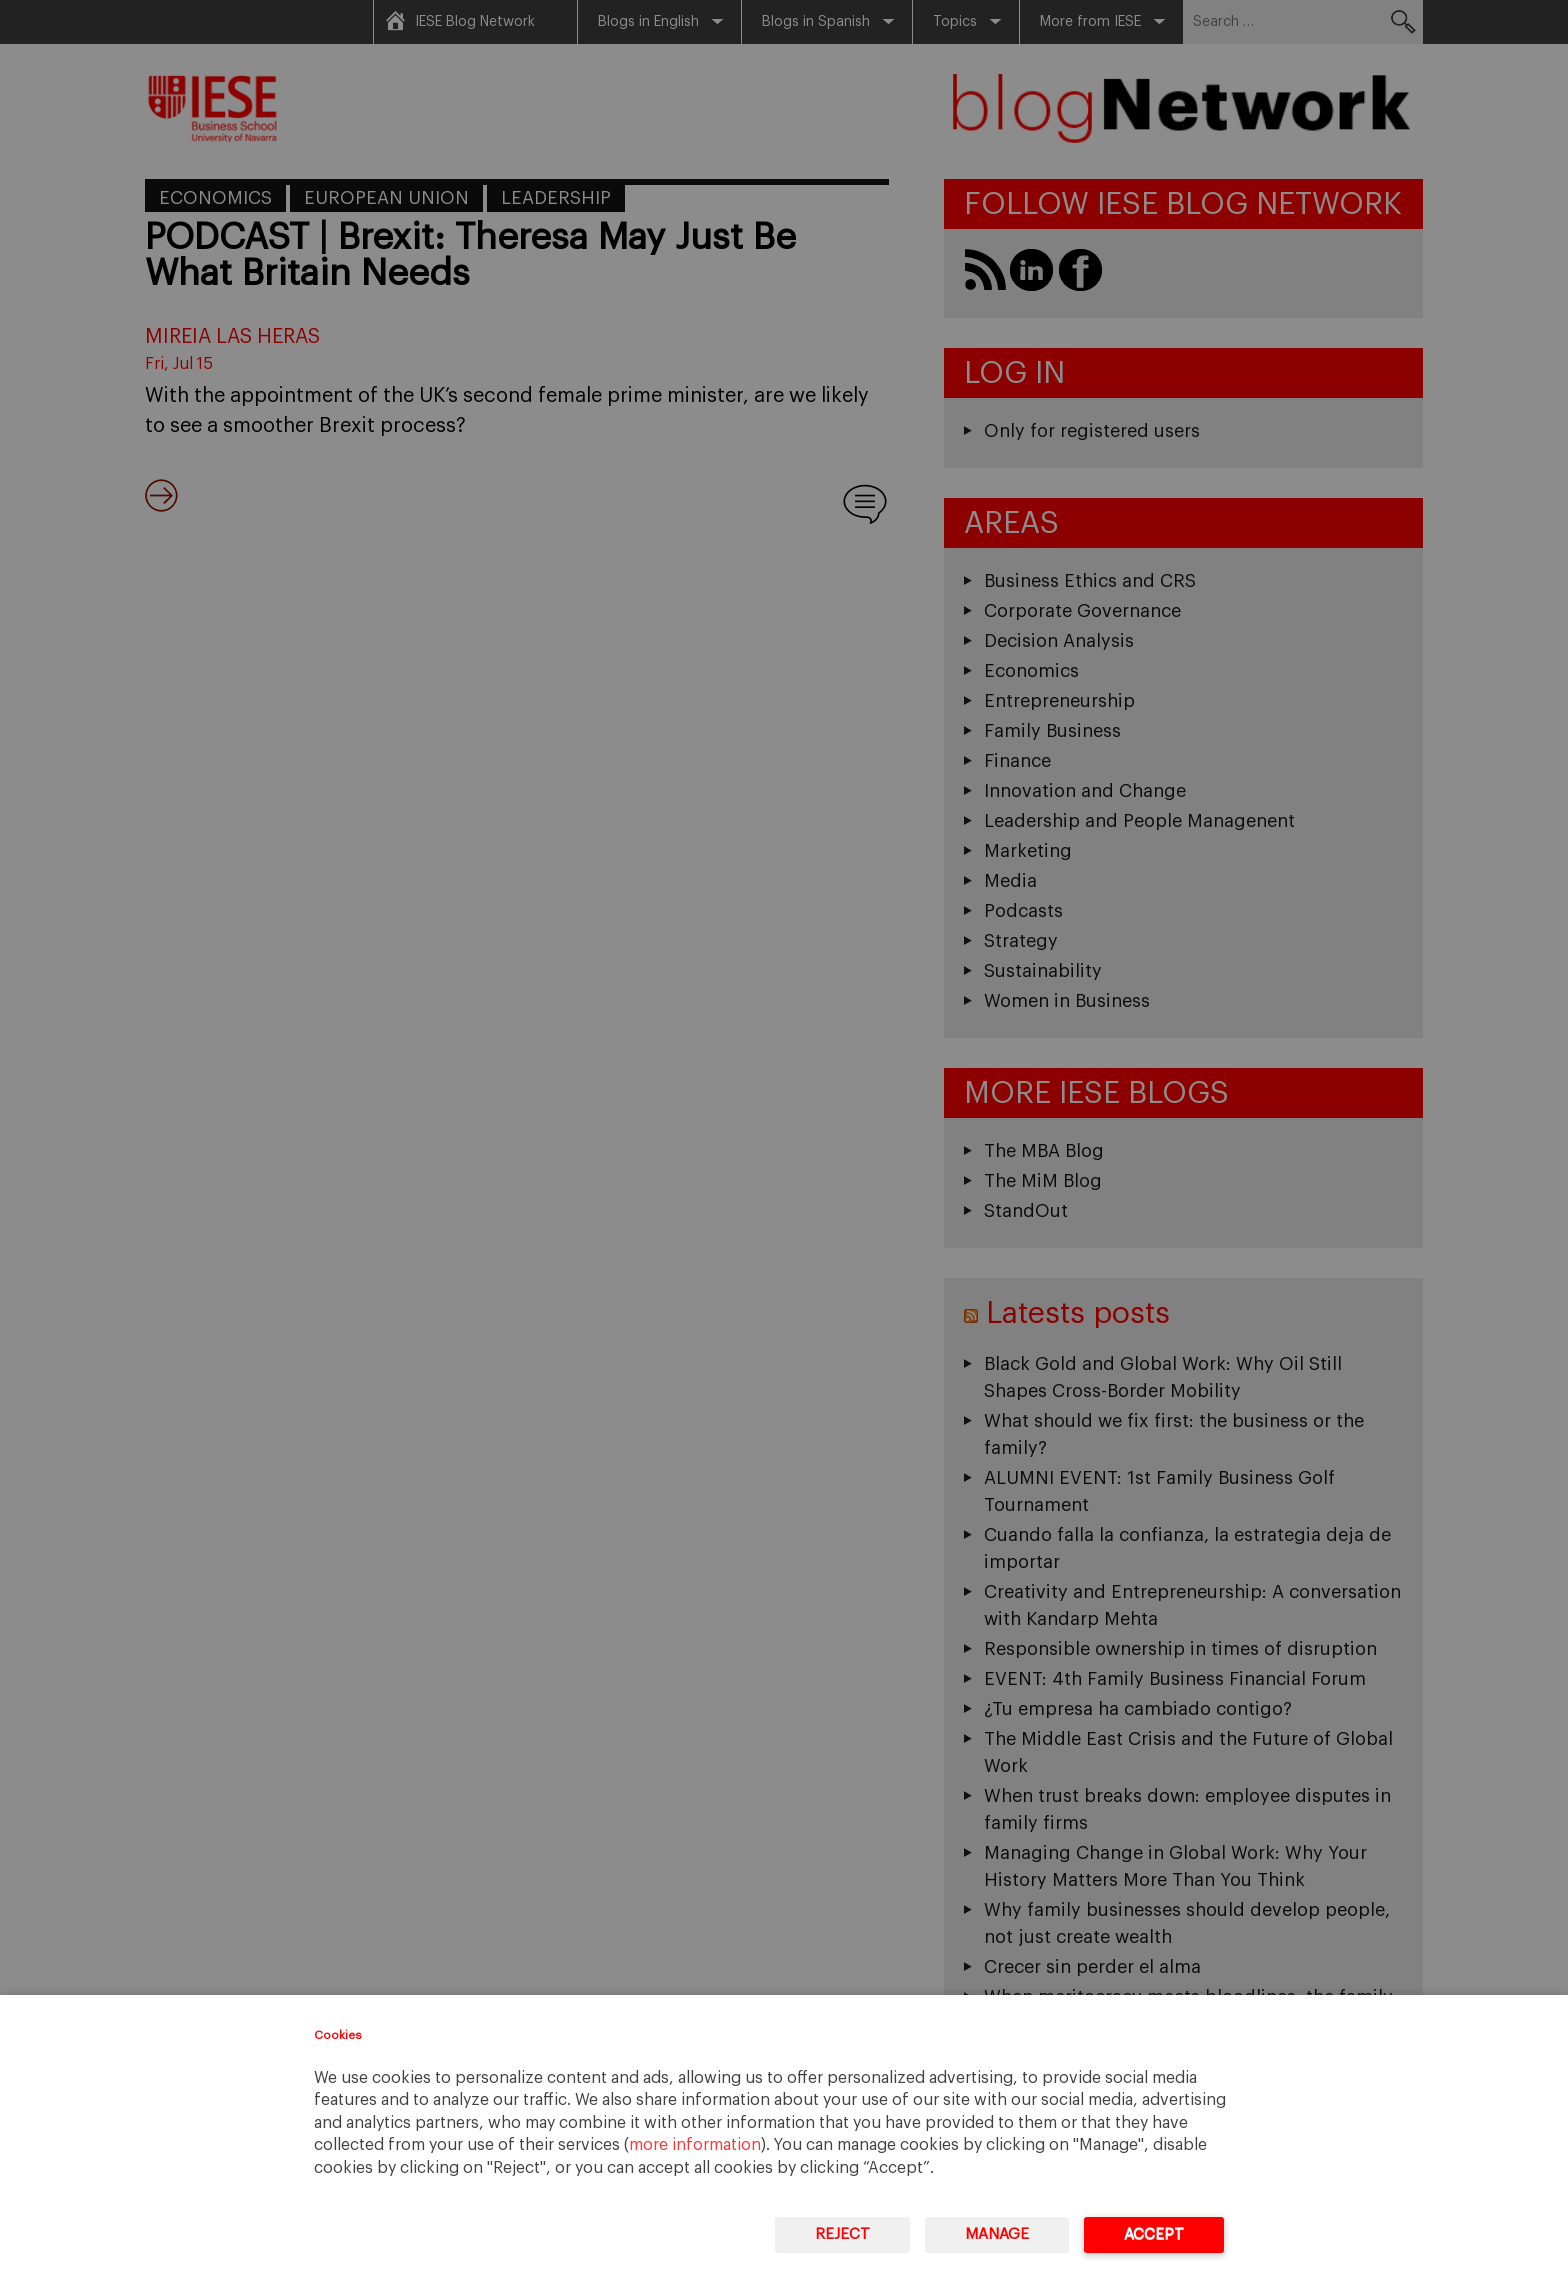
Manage (997, 2234)
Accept (1154, 2234)
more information (695, 2145)
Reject (842, 2234)
